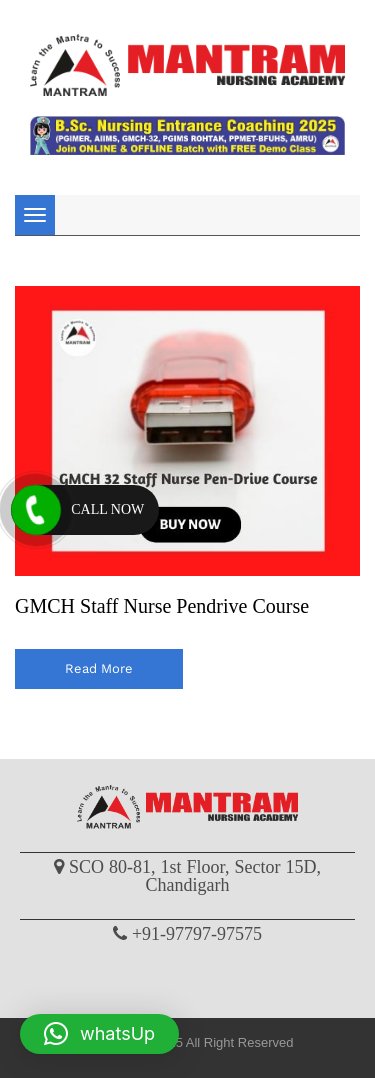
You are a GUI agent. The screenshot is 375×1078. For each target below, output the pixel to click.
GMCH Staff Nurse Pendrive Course (162, 606)
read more (99, 668)
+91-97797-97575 (197, 934)
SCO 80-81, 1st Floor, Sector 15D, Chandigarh (195, 876)
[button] (99, 1034)
